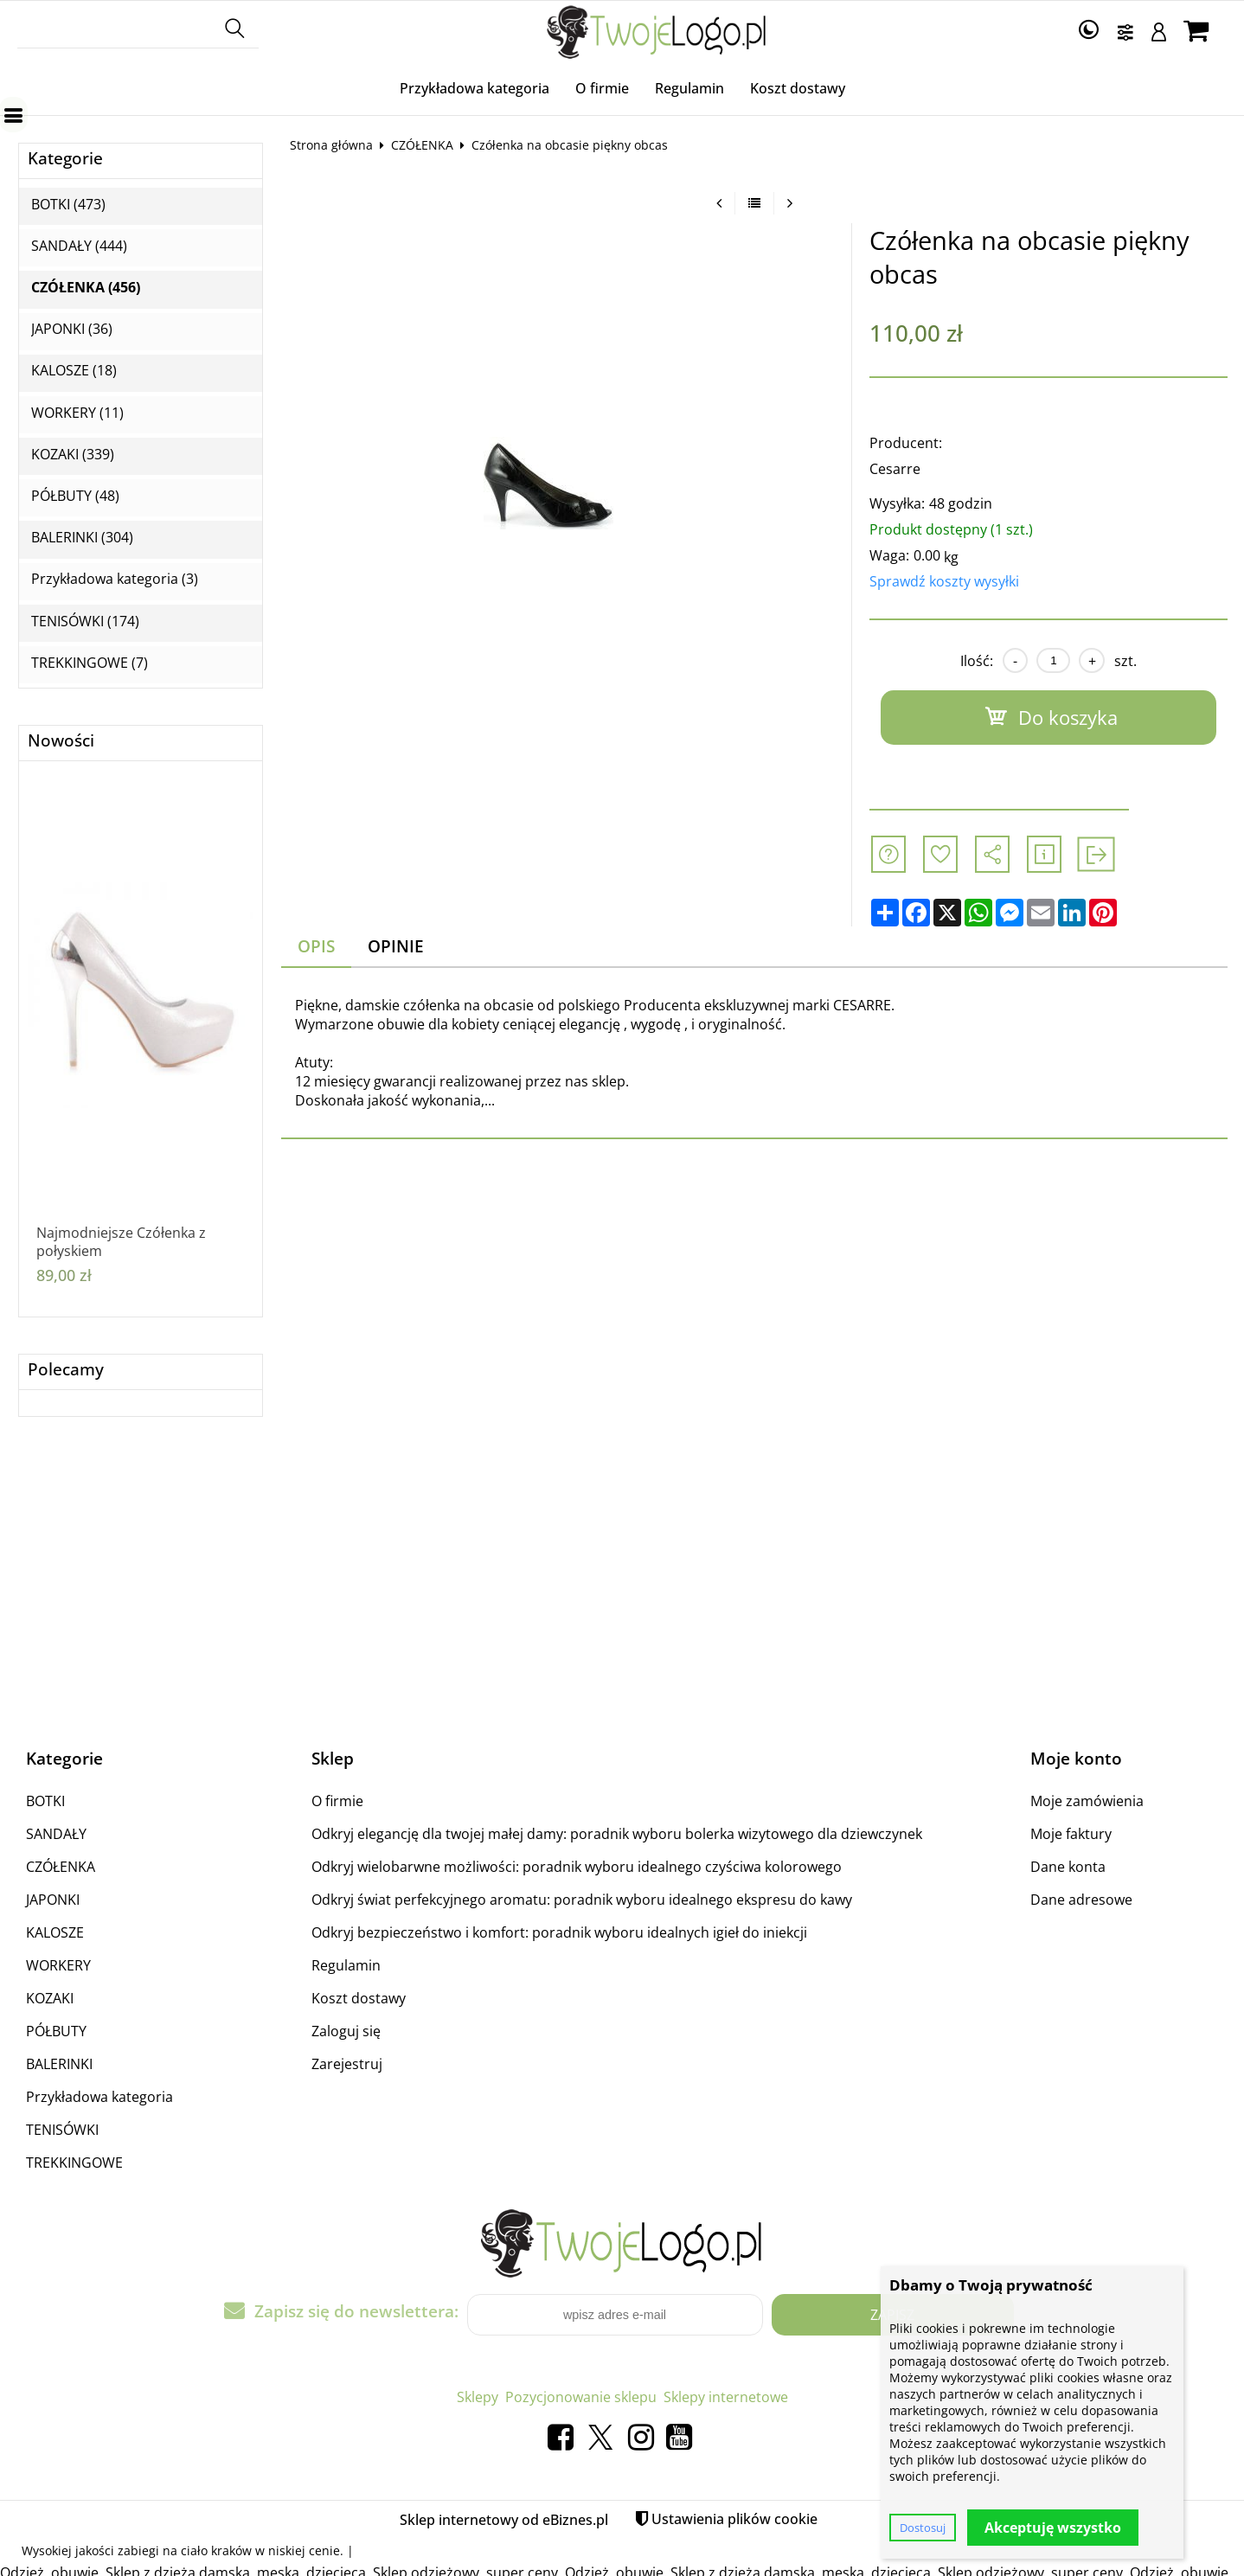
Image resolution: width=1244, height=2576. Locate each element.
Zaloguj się (346, 2031)
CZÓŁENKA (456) (85, 288)
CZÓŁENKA (422, 145)
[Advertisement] (622, 1582)
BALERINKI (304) (82, 538)
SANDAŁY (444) (79, 246)
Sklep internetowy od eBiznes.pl (504, 2519)
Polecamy (66, 1370)
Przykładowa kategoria (474, 88)
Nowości (61, 741)
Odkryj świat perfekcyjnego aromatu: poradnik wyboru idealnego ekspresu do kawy (581, 1899)
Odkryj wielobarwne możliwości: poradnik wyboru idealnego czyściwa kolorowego (576, 1866)
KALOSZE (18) (74, 371)
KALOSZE (55, 1932)
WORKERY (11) (77, 413)
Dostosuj (923, 2527)
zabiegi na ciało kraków (185, 2550)
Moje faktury (1071, 1833)
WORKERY (58, 1965)
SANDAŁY (56, 1833)
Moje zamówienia (1087, 1800)
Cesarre (894, 468)
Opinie (396, 946)
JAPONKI (53, 1899)
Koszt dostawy (797, 88)
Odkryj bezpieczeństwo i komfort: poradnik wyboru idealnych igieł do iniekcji (559, 1932)
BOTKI (45, 1800)
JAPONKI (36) (71, 329)
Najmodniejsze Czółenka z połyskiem (121, 1242)
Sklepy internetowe (726, 2396)
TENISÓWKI (62, 2129)
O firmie (602, 88)
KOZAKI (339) (72, 454)
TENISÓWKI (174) (85, 621)
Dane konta (1068, 1866)
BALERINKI (59, 2063)
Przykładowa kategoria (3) (114, 579)
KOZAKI (50, 1998)
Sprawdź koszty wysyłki (944, 581)
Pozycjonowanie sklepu (581, 2396)
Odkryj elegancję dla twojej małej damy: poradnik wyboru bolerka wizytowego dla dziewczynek (616, 1833)
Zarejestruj (346, 2063)
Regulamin (689, 88)
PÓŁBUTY (56, 2031)
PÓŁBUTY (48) (75, 496)
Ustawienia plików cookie (734, 2518)
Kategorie (65, 159)
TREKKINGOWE (74, 2162)
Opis (316, 946)
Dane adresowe (1081, 1899)
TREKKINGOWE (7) (89, 663)
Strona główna (331, 145)
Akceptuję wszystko (1052, 2527)
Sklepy (477, 2396)
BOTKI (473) (68, 204)
